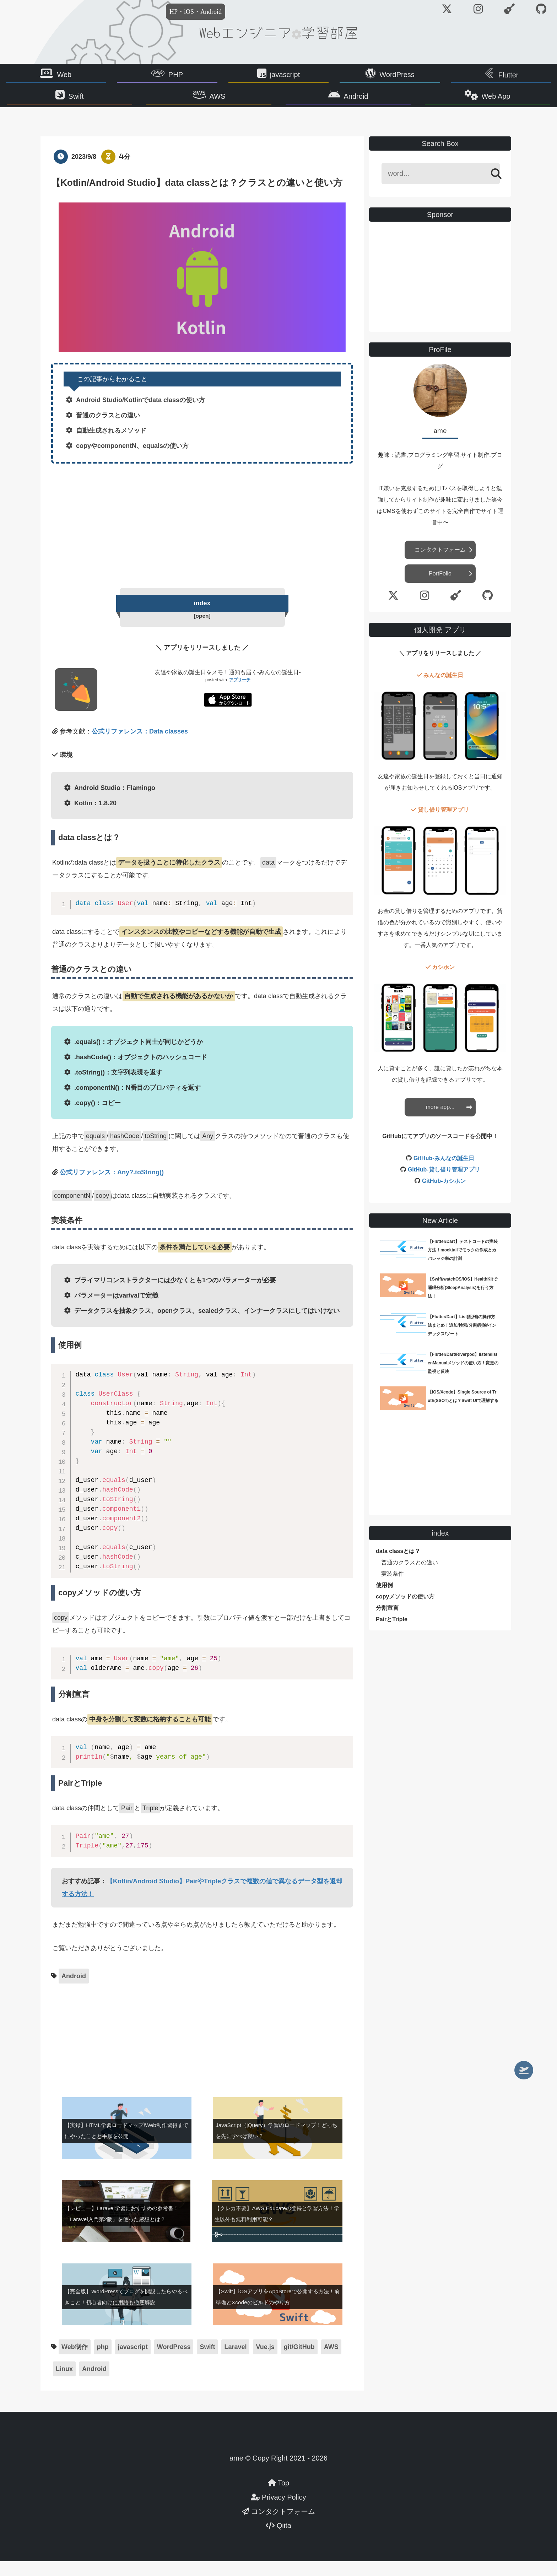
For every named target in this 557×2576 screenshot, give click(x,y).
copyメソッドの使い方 (405, 1610)
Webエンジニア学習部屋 (278, 32)
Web (124, 76)
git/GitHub (299, 2361)
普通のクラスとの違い (409, 1576)
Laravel (235, 2361)
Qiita (278, 2540)
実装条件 (392, 1587)
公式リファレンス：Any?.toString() (112, 1187)
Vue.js (265, 2361)
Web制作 (74, 2361)
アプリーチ (239, 694)
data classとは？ (398, 1565)
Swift (162, 101)
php (103, 2361)
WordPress (367, 76)
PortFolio (440, 587)
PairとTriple (391, 1633)
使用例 (384, 1599)
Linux (64, 2383)
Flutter (449, 77)
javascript (285, 76)
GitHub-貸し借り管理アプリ (444, 1183)
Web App (409, 101)
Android (327, 101)
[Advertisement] (202, 537)
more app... (440, 1120)
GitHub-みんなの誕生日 (443, 1171)
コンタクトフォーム (440, 563)
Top (278, 2498)
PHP (205, 76)
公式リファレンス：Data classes (140, 746)
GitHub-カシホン (444, 1194)
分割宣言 (387, 1621)
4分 (124, 170)
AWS (246, 101)
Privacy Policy (278, 2512)
